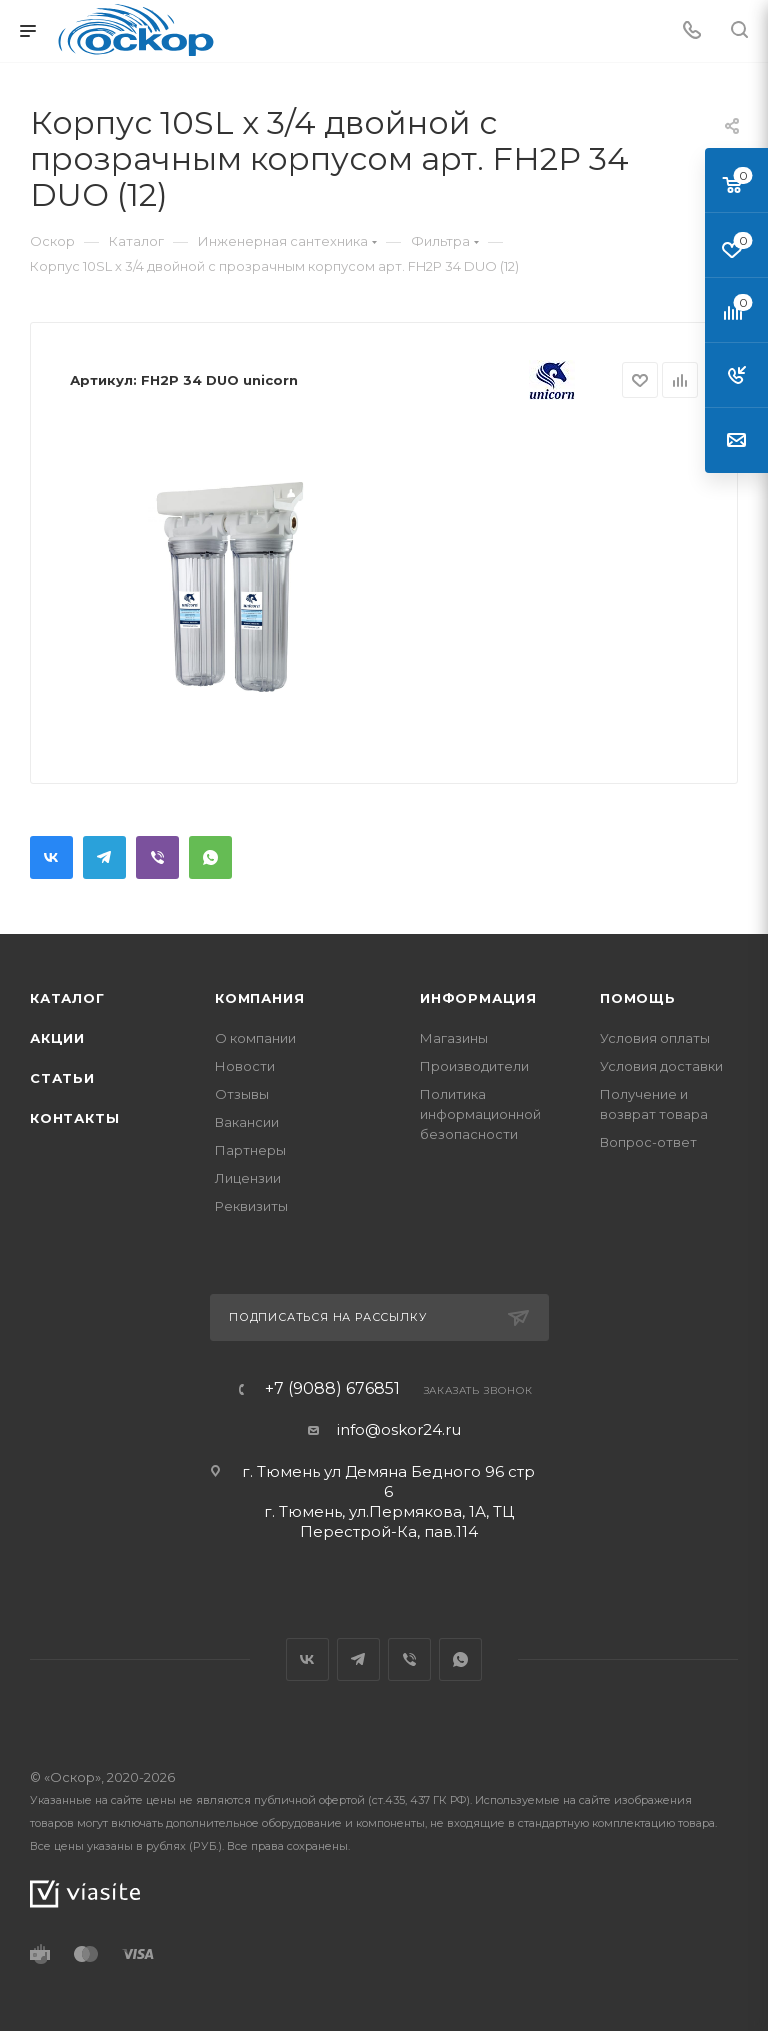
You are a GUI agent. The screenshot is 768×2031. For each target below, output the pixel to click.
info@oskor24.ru (399, 1429)
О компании (255, 1038)
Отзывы (242, 1094)
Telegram (104, 857)
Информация (478, 998)
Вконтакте (51, 857)
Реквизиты (251, 1206)
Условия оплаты (655, 1038)
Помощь (638, 998)
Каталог (67, 998)
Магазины (454, 1038)
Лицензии (248, 1178)
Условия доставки (661, 1066)
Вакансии (247, 1122)
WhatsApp (210, 857)
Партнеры (250, 1150)
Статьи (62, 1078)
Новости (245, 1066)
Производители (474, 1066)
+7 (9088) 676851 (332, 1389)
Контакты (74, 1118)
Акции (57, 1038)
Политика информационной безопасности (480, 1114)
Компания (259, 998)
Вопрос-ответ (648, 1142)
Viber (157, 857)
